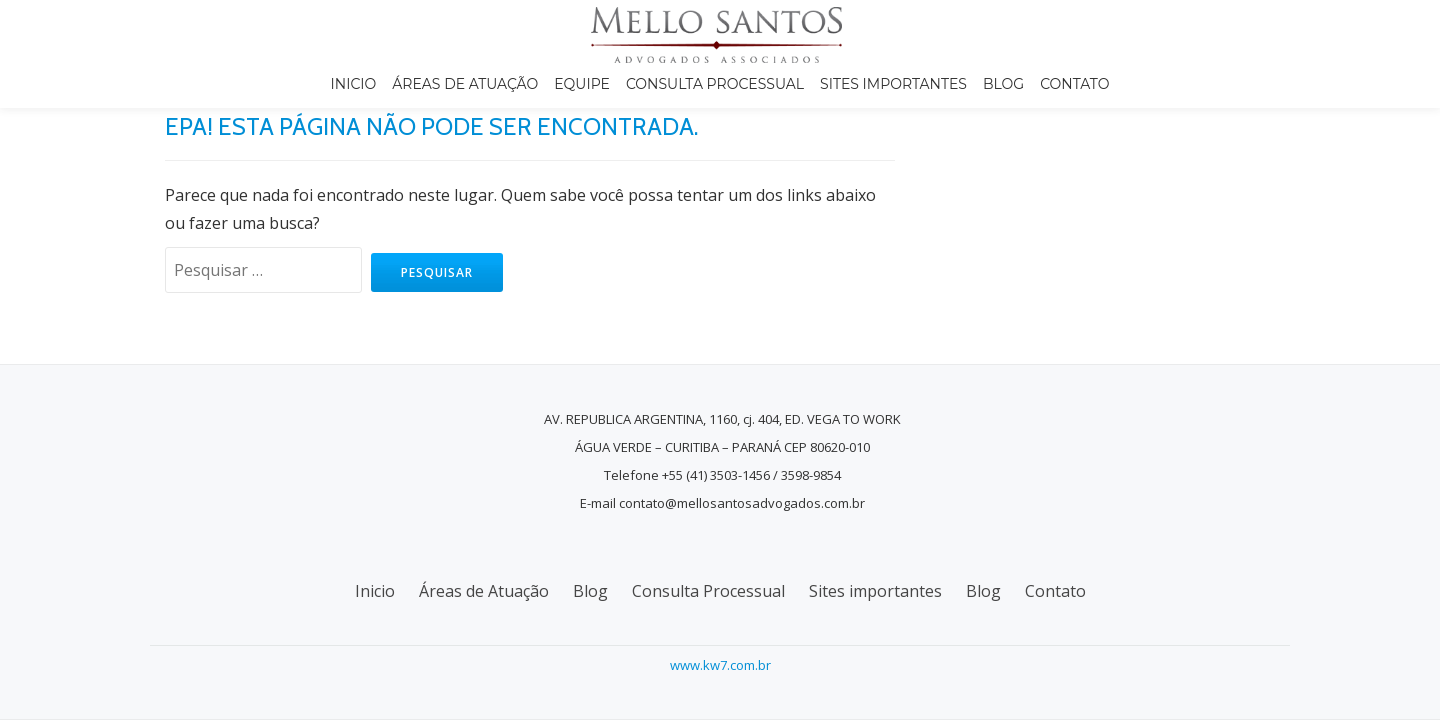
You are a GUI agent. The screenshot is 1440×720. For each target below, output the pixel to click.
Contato (1074, 84)
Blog (1003, 84)
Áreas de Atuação (465, 84)
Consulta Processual (715, 84)
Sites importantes (893, 84)
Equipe (582, 84)
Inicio (354, 84)
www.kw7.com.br (720, 665)
